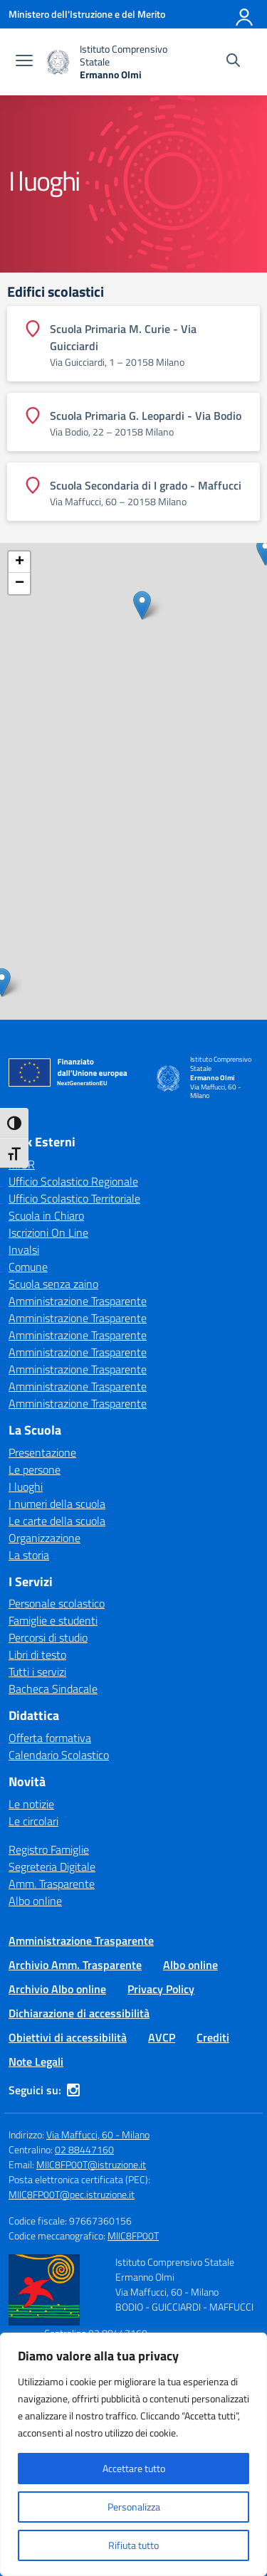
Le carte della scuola (57, 1520)
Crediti (213, 2037)
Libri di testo (37, 1654)
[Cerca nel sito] (233, 62)
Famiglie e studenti (53, 1620)
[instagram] (73, 2090)
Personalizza (134, 2506)
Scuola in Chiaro (46, 1215)
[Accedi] (244, 14)
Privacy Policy (160, 1988)
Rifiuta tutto (133, 2545)
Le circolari (33, 1821)
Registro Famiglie (49, 1849)
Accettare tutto (134, 2468)
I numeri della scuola (57, 1503)
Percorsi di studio (48, 1637)
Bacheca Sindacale (53, 1688)
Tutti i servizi (37, 1671)
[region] (133, 2454)
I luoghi (26, 1486)
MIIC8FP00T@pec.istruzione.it (72, 2194)
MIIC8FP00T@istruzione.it (91, 2164)
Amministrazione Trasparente (78, 1300)
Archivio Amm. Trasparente (75, 1964)
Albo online (35, 1900)
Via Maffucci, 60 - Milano (98, 2134)
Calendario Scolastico (59, 1754)
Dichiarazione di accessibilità (79, 2013)
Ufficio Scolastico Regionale (73, 1181)
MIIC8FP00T (133, 2235)
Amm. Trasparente (52, 1883)
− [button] (19, 583)
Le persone (35, 1469)
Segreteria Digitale (52, 1866)
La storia (29, 1554)
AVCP (161, 2037)
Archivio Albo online (57, 1988)
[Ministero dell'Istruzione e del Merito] (87, 13)
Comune (28, 1266)
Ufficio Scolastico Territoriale (74, 1198)
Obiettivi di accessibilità (68, 2037)
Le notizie (31, 1803)
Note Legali (36, 2061)
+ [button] (19, 562)
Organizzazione (44, 1537)
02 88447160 (84, 2149)
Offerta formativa (50, 1737)
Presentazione (42, 1452)
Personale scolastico (57, 1603)
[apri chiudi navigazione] (24, 61)
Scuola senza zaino (53, 1283)
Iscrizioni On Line (48, 1232)
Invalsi (24, 1249)
